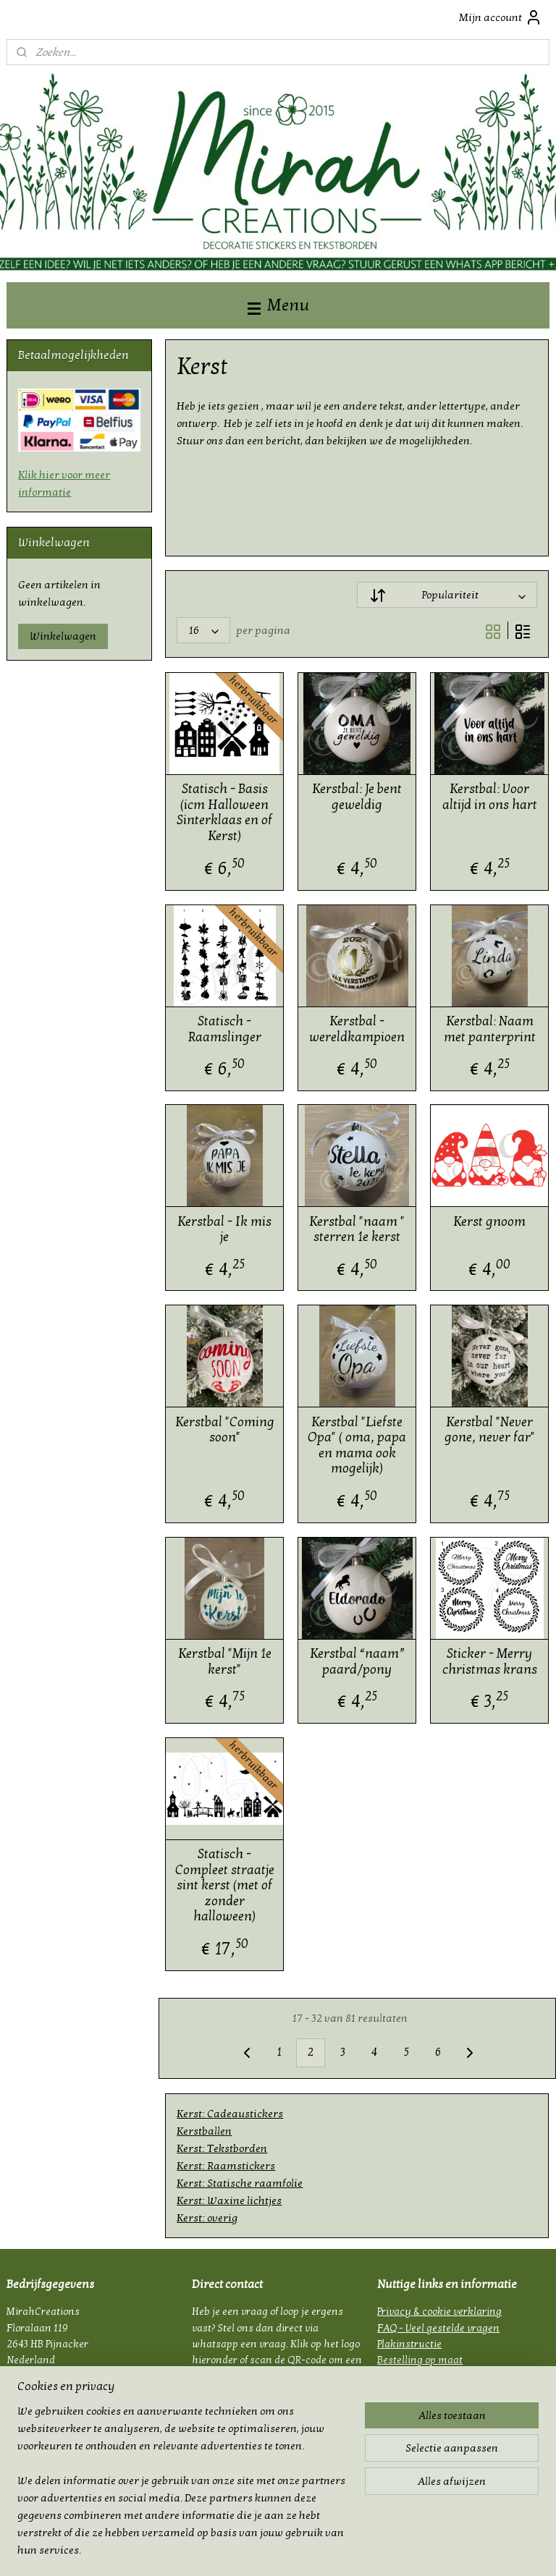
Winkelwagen (63, 636)
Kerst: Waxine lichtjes (229, 2200)
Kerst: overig (207, 2217)
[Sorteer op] (447, 595)
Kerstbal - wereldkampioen (357, 1029)
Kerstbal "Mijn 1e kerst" (224, 1662)
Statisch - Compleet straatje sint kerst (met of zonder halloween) (224, 1885)
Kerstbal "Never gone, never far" (490, 1430)
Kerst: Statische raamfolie (240, 2183)
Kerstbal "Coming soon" (224, 1430)
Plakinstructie (409, 2344)
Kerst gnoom (490, 1221)
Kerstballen (204, 2131)
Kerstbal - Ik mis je (225, 1229)
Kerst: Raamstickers (226, 2165)
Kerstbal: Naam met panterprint (490, 1029)
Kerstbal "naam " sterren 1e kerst (357, 1229)
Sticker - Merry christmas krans (489, 1662)
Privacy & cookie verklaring (439, 2311)
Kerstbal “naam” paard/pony (357, 1662)
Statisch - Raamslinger (224, 1029)
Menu (278, 305)
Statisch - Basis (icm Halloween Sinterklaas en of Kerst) (225, 813)
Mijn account (500, 17)
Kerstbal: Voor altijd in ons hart (489, 797)
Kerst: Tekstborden (222, 2148)
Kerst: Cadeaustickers (230, 2113)
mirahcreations (47, 2471)
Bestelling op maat (420, 2360)
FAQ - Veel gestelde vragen (438, 2328)
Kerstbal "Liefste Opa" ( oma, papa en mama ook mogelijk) (357, 1446)
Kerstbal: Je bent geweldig (358, 797)
